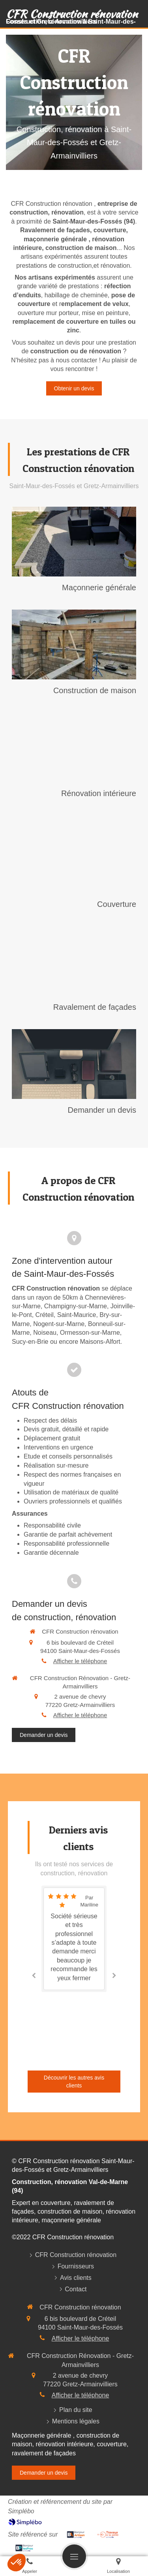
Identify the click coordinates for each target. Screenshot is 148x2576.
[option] (74, 1939)
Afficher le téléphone (80, 1661)
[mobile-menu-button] (74, 2556)
